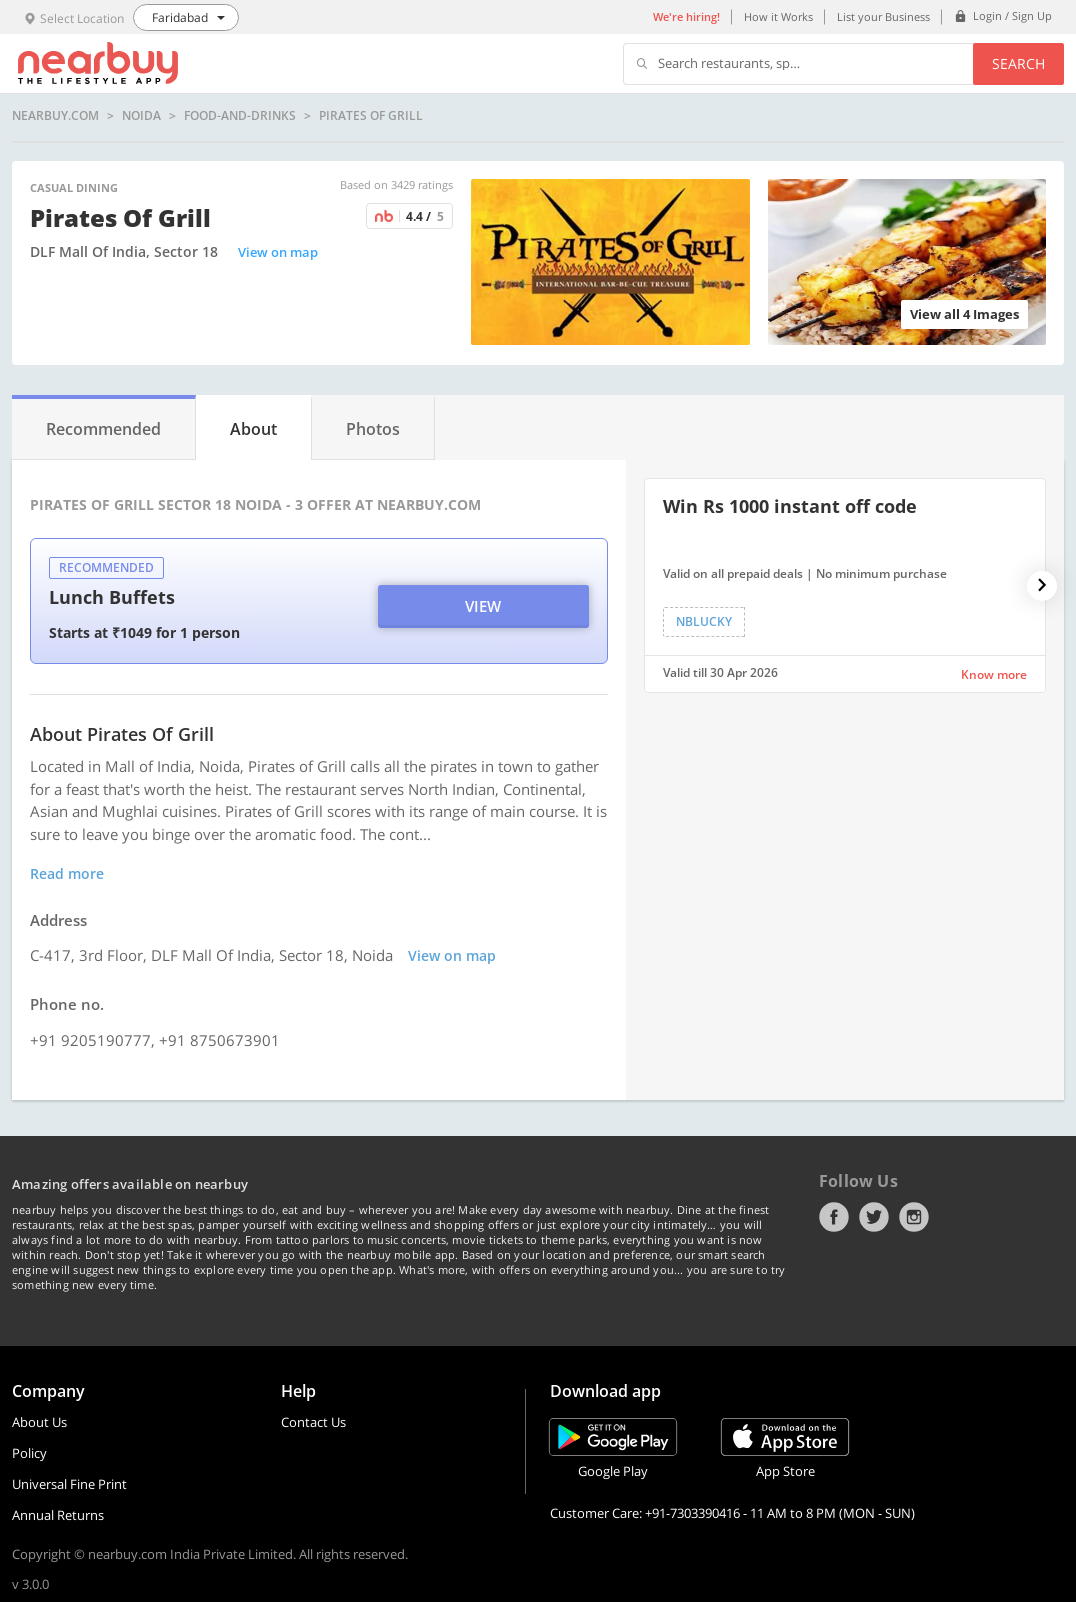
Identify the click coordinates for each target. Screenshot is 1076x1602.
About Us (39, 1422)
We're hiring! (686, 16)
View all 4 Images (964, 314)
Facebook (834, 1217)
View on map (278, 252)
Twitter (874, 1217)
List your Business (883, 16)
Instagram (914, 1217)
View (483, 606)
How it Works (778, 16)
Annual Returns (58, 1515)
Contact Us (313, 1422)
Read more (67, 873)
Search (1018, 63)
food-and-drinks (240, 116)
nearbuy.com (55, 116)
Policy (29, 1453)
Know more (994, 674)
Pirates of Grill (371, 116)
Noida (141, 116)
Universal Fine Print (69, 1484)
